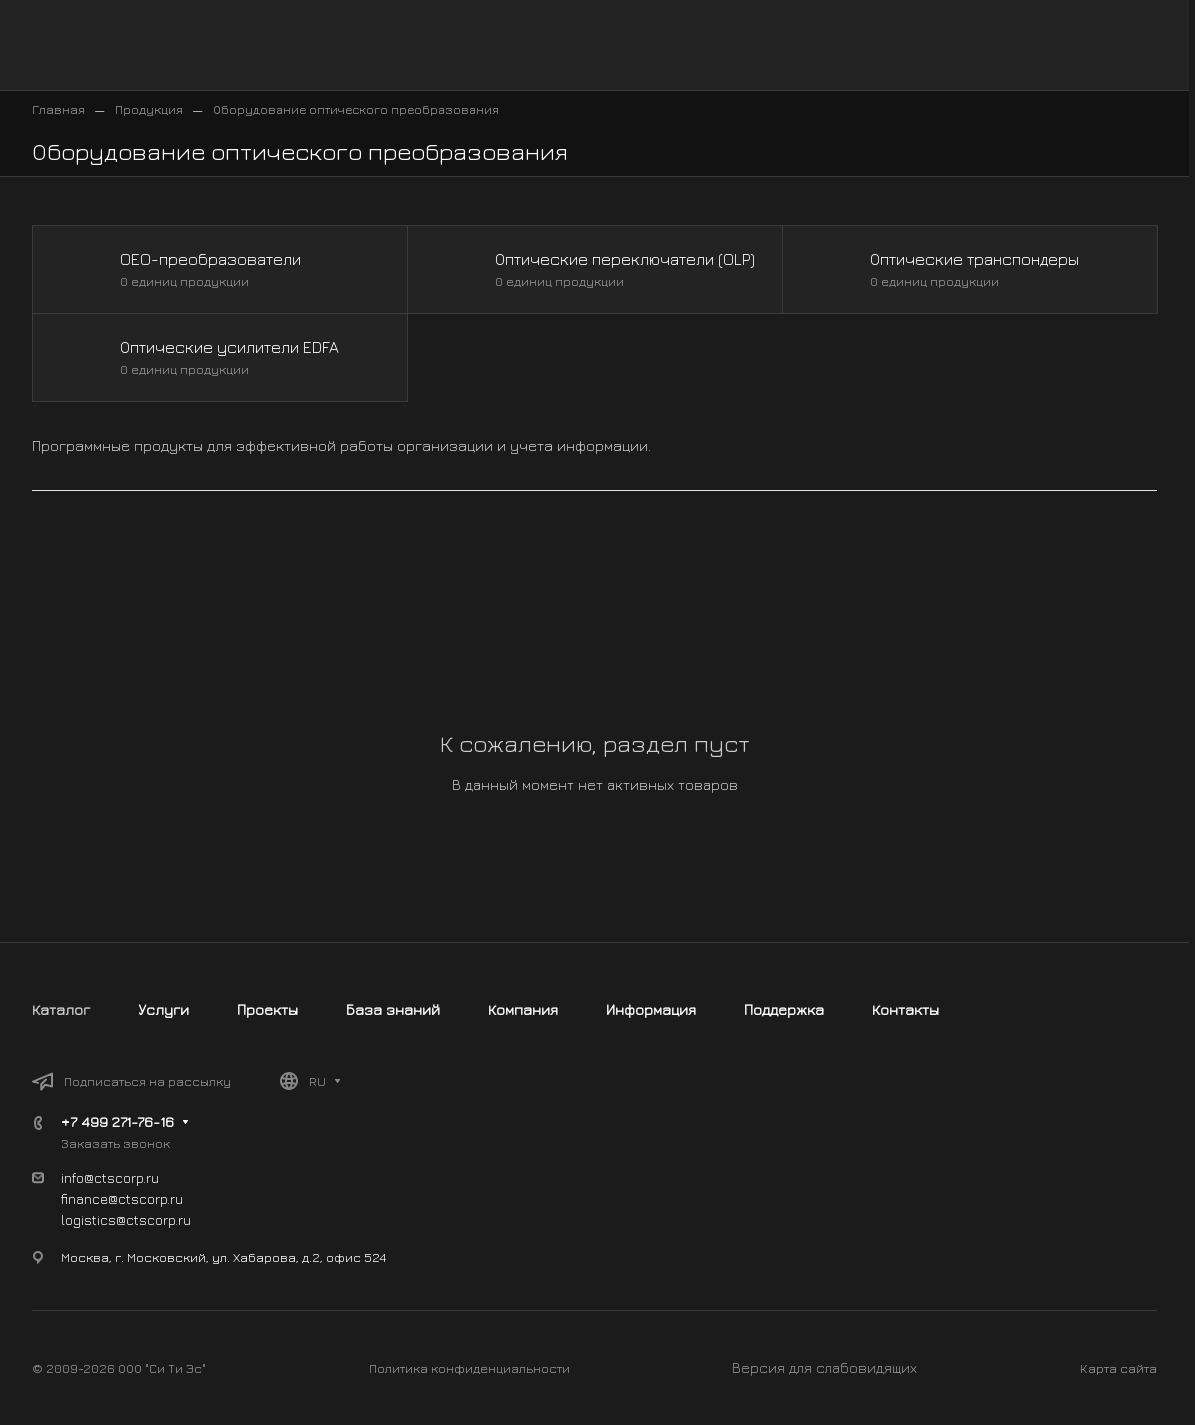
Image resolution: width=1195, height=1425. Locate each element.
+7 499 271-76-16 (117, 1121)
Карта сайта (1118, 1368)
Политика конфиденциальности (469, 1368)
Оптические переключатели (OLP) (625, 259)
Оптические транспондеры (974, 259)
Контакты (905, 1009)
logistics (88, 1219)
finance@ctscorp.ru (122, 1198)
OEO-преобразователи (210, 259)
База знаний (393, 1009)
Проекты (267, 1009)
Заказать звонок (115, 1143)
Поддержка (784, 1009)
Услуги (163, 1009)
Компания (523, 1009)
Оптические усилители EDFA (229, 347)
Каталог (61, 1009)
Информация (651, 1009)
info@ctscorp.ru (110, 1177)
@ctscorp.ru (153, 1219)
